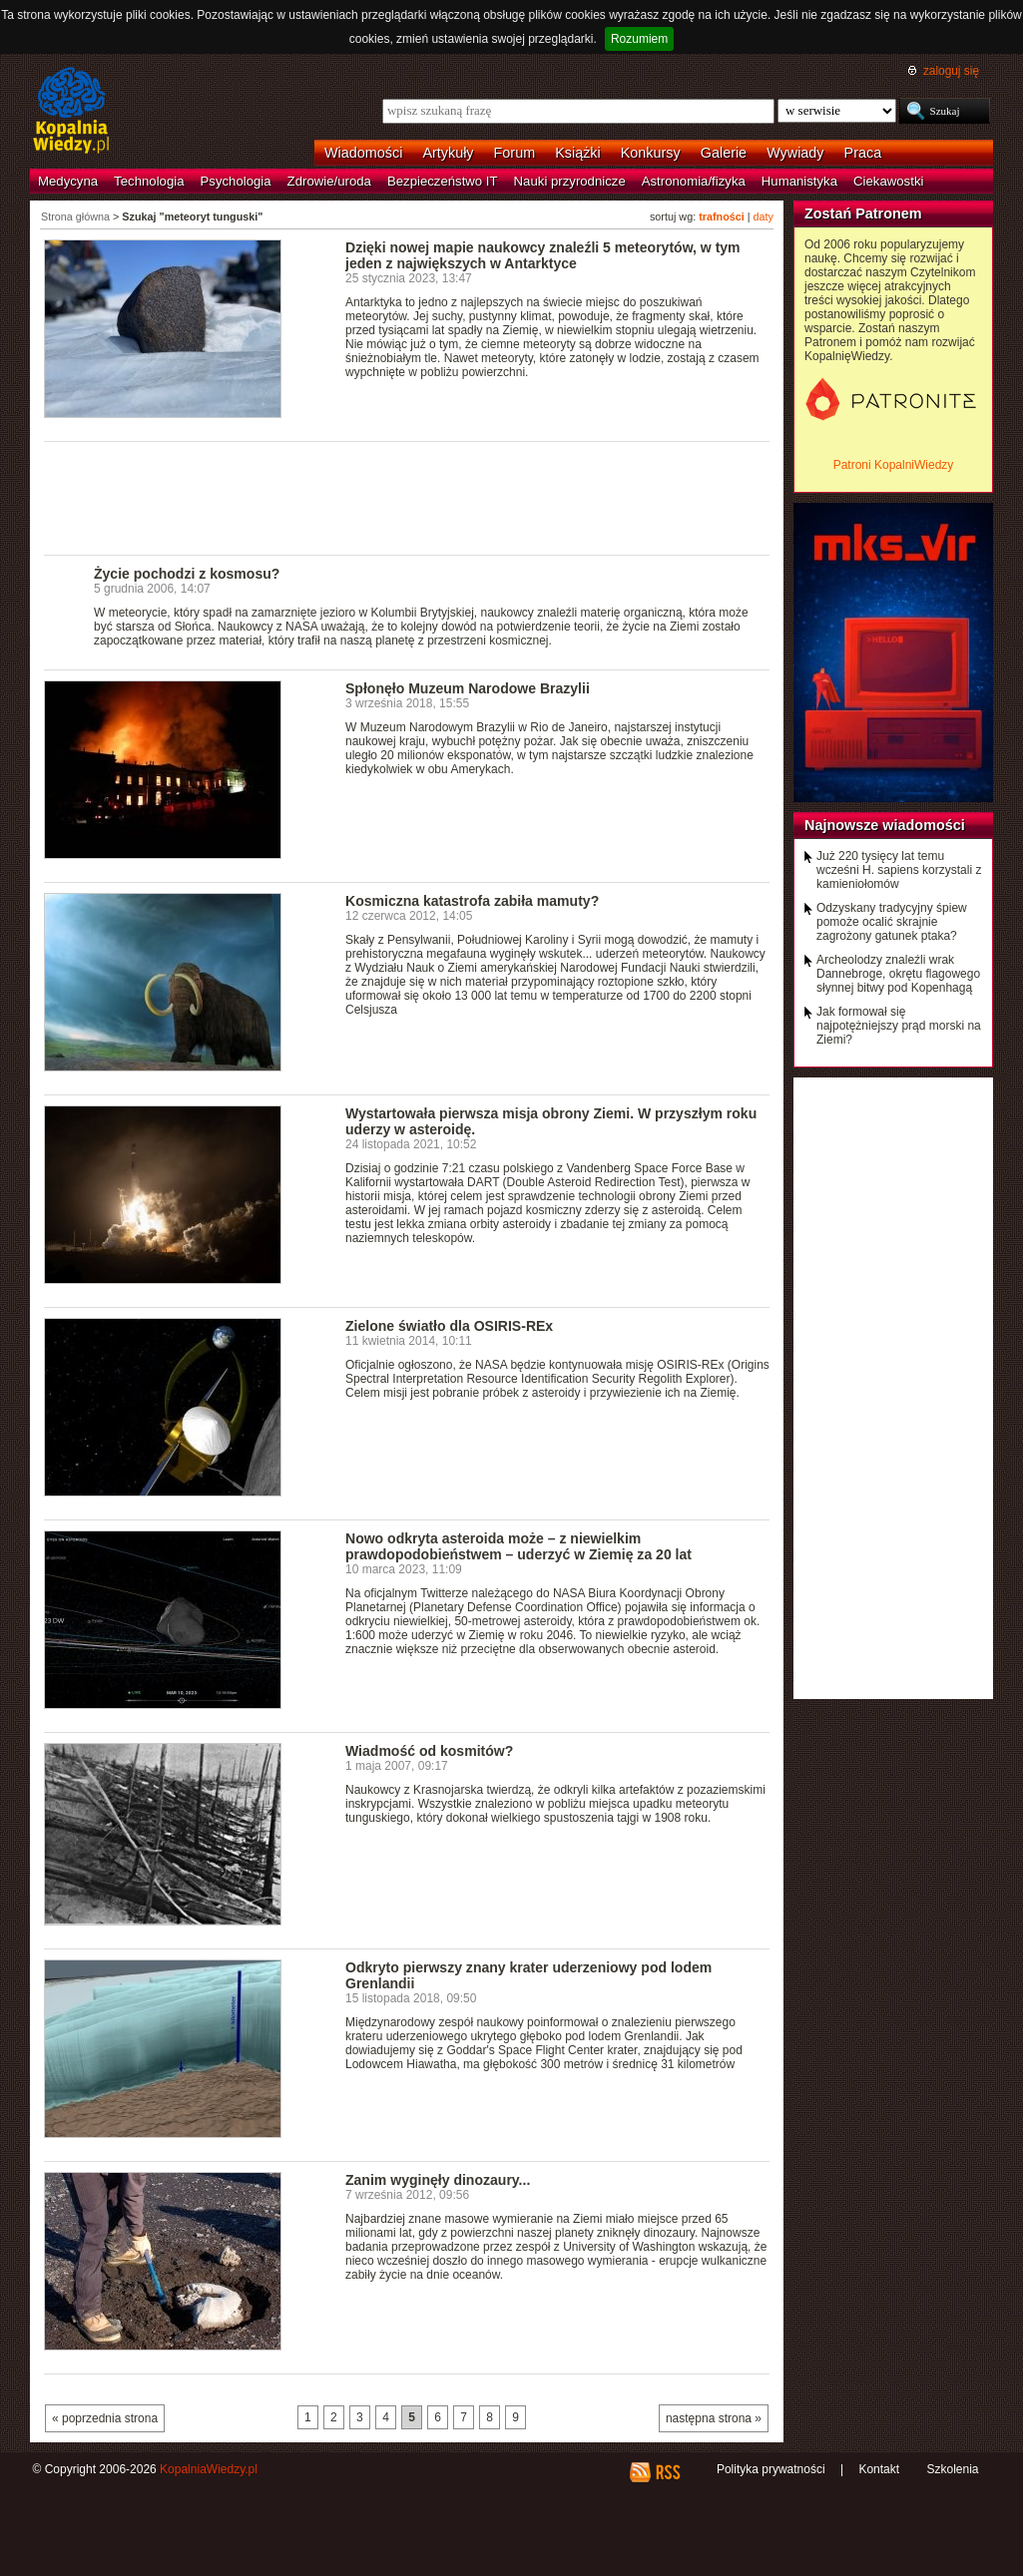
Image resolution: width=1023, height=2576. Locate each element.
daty (763, 216)
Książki (578, 153)
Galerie (724, 153)
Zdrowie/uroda (329, 181)
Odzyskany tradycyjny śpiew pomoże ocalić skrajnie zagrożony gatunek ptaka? (891, 922)
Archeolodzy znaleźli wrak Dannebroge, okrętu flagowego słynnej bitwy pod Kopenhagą (898, 974)
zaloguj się (951, 71)
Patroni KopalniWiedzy (893, 465)
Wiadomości (363, 153)
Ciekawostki (888, 181)
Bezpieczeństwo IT (442, 181)
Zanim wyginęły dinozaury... (437, 2180)
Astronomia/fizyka (694, 181)
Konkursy (651, 153)
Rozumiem (639, 39)
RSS (667, 2472)
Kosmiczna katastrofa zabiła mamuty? (472, 901)
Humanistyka (799, 181)
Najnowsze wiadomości (884, 825)
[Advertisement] (407, 497)
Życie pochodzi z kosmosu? (186, 574)
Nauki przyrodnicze (570, 181)
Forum (515, 153)
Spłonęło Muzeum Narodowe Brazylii (467, 688)
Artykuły (447, 153)
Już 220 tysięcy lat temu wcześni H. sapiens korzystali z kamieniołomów (898, 870)
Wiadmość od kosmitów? (429, 1751)
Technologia (149, 181)
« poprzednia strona (105, 2418)
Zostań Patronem (863, 213)
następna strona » (714, 2418)
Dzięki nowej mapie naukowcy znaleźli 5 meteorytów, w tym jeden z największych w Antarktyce (543, 255)
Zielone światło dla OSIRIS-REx (449, 1326)
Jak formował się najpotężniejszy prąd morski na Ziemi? (898, 1026)
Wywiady (795, 153)
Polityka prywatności (771, 2469)
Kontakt (878, 2469)
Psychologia (236, 181)
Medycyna (68, 181)
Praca (863, 153)
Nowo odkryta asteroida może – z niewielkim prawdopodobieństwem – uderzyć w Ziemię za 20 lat (518, 1546)
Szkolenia (952, 2469)
